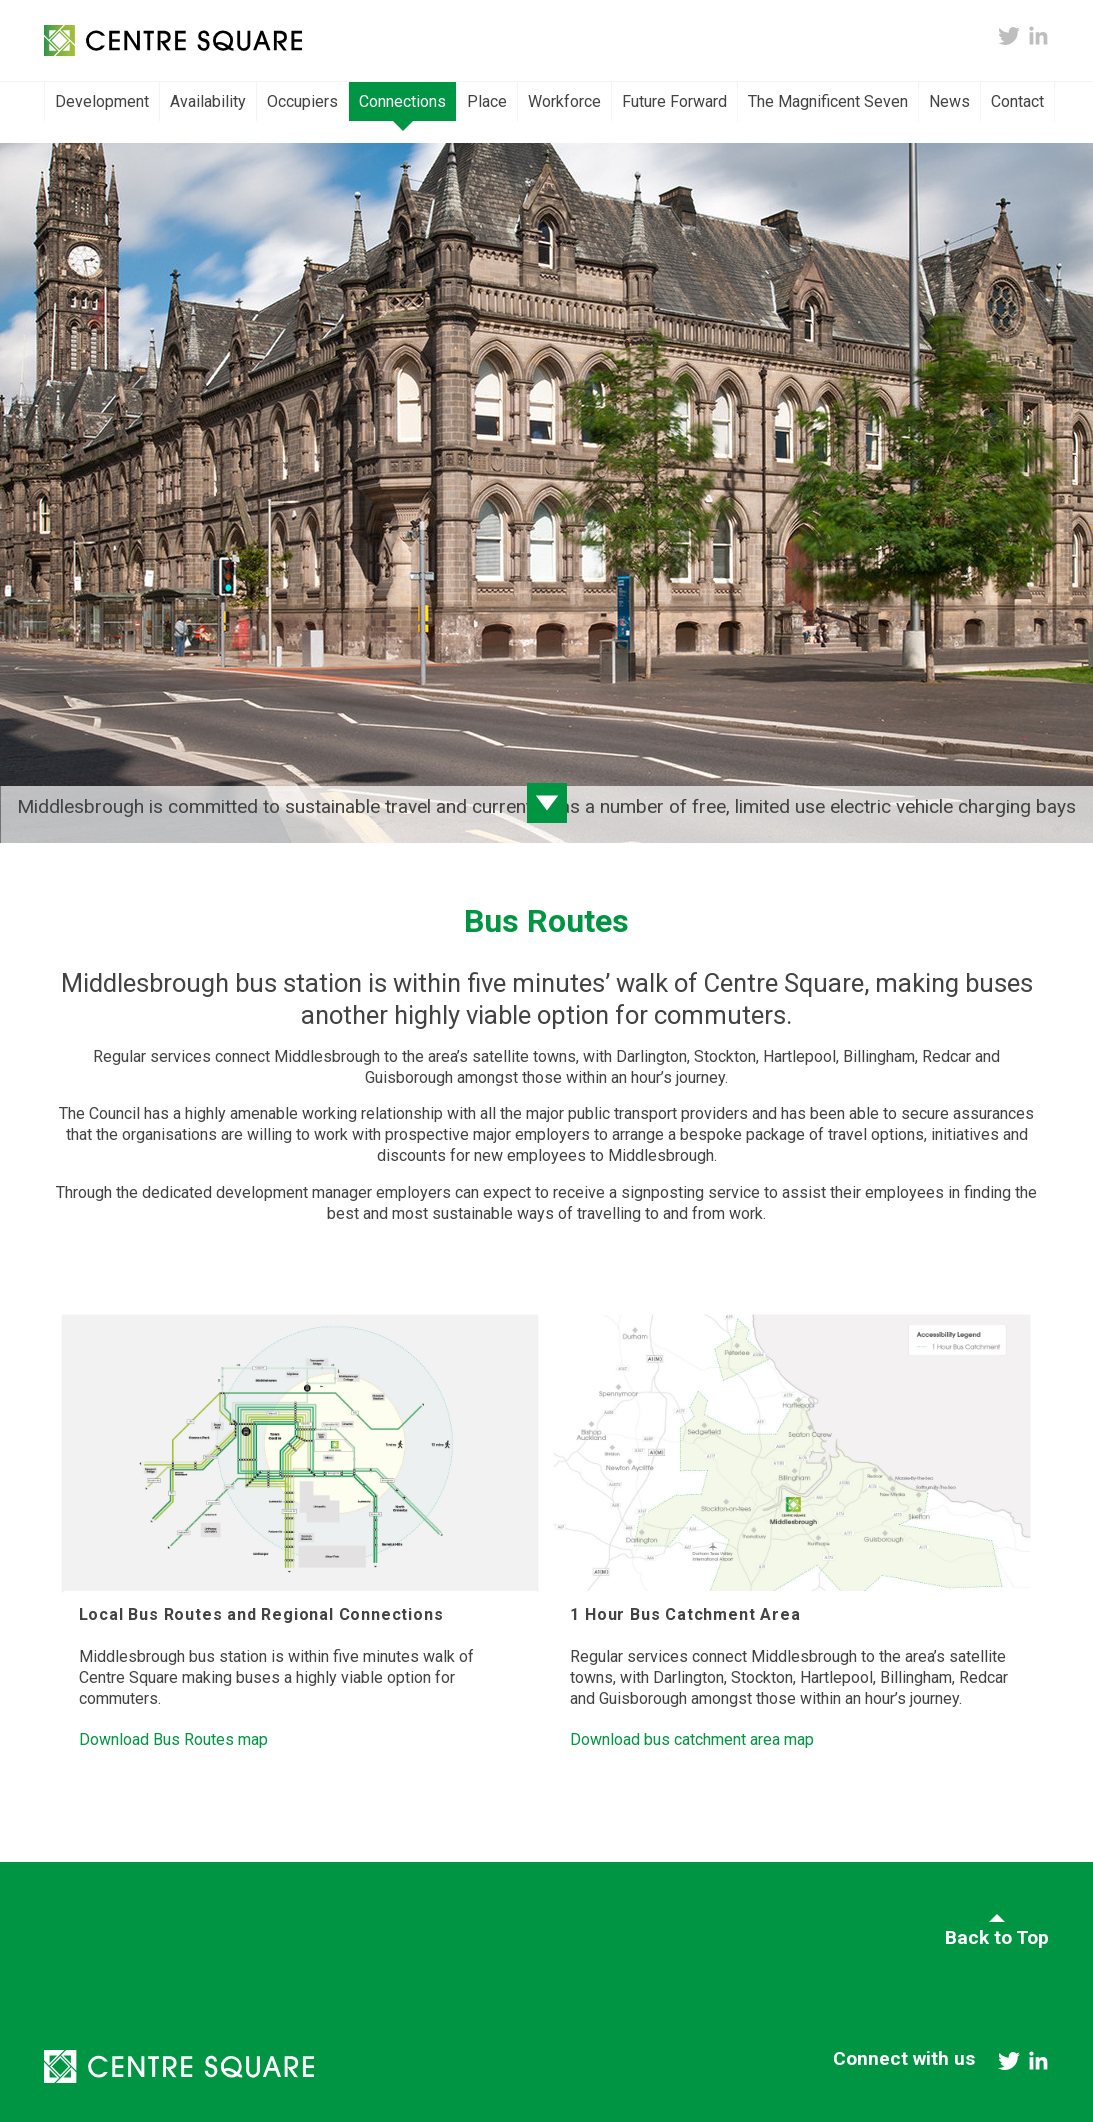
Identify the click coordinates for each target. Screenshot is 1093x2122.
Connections (402, 101)
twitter (1009, 36)
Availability (208, 101)
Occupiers (302, 101)
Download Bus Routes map (173, 1739)
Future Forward (674, 101)
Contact (1017, 101)
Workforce (564, 101)
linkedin (1038, 35)
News (949, 101)
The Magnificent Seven (828, 101)
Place (487, 101)
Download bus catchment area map (692, 1739)
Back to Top (997, 1937)
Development (102, 101)
